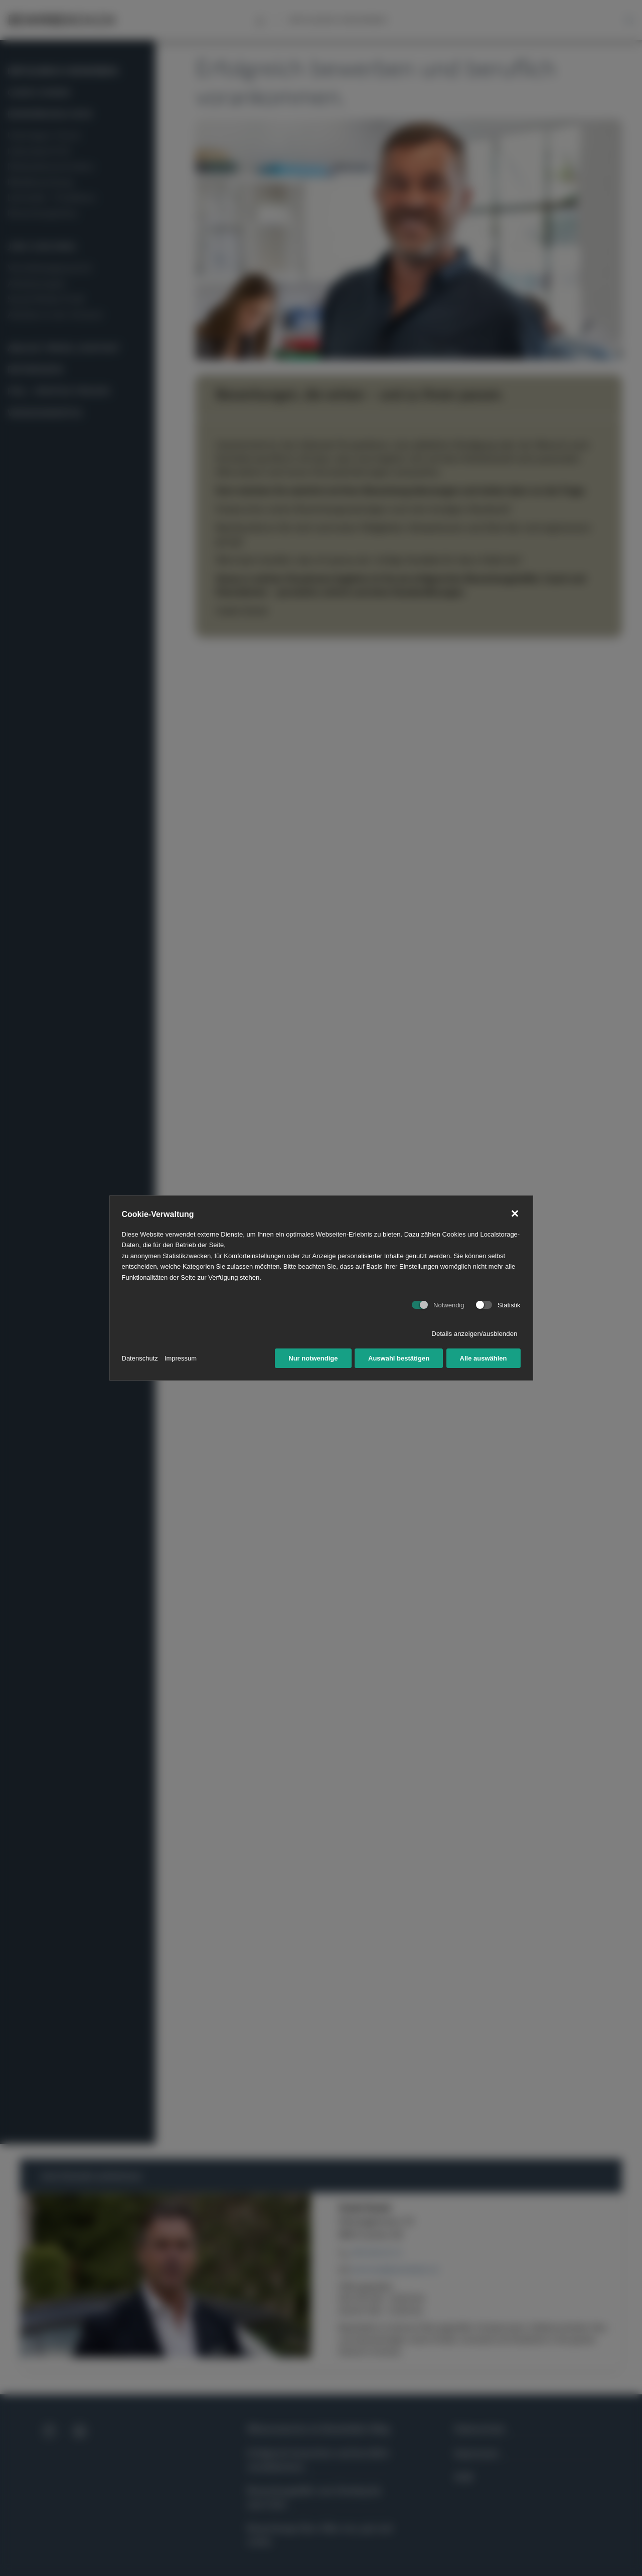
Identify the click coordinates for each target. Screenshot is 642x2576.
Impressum (181, 1358)
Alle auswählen (483, 1358)
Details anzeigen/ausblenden (474, 1333)
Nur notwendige (313, 1358)
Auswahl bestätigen (398, 1358)
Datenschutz (140, 1358)
